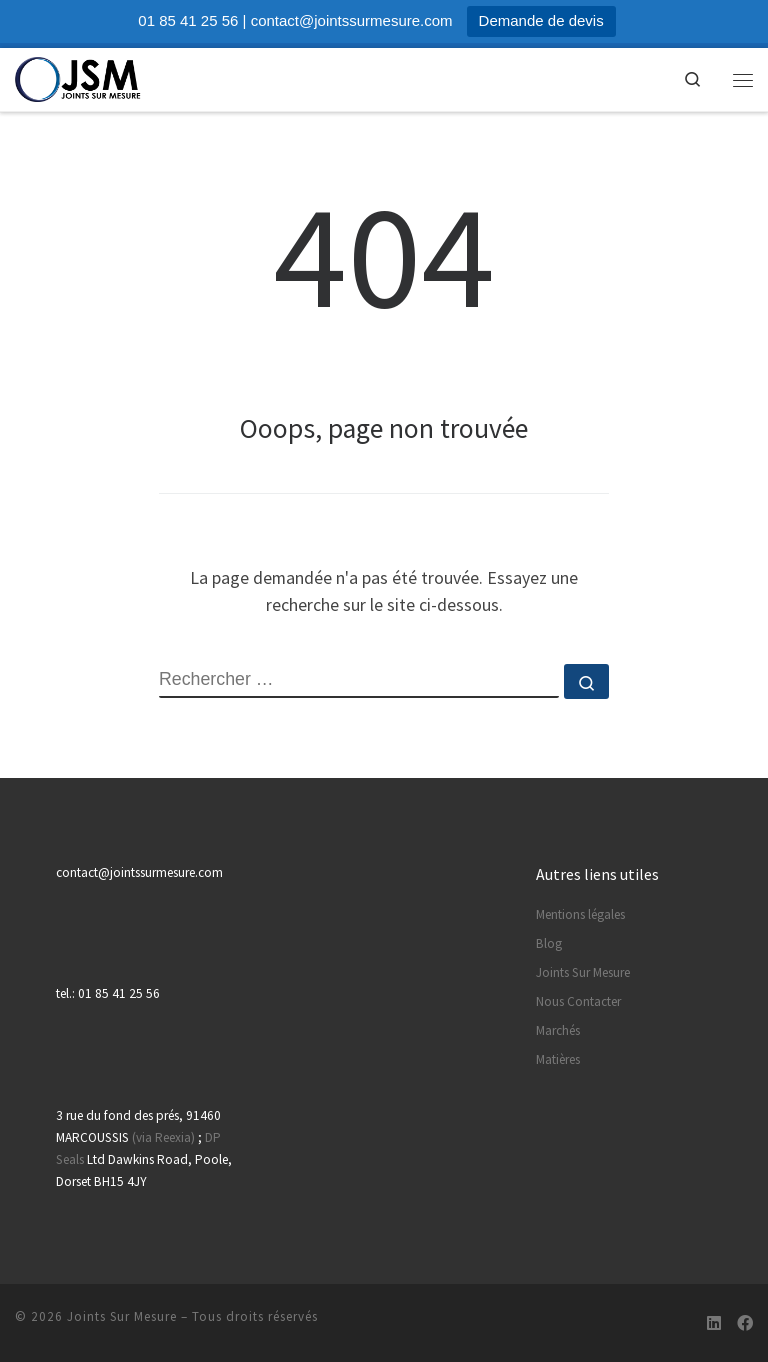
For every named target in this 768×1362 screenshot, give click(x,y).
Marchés (558, 1030)
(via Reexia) (163, 1137)
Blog (549, 943)
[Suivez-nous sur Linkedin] (714, 1323)
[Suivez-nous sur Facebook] (745, 1323)
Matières (558, 1059)
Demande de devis (541, 20)
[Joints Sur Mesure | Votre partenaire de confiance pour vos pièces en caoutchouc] (79, 77)
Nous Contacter (578, 1001)
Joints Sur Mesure (583, 972)
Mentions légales (580, 914)
